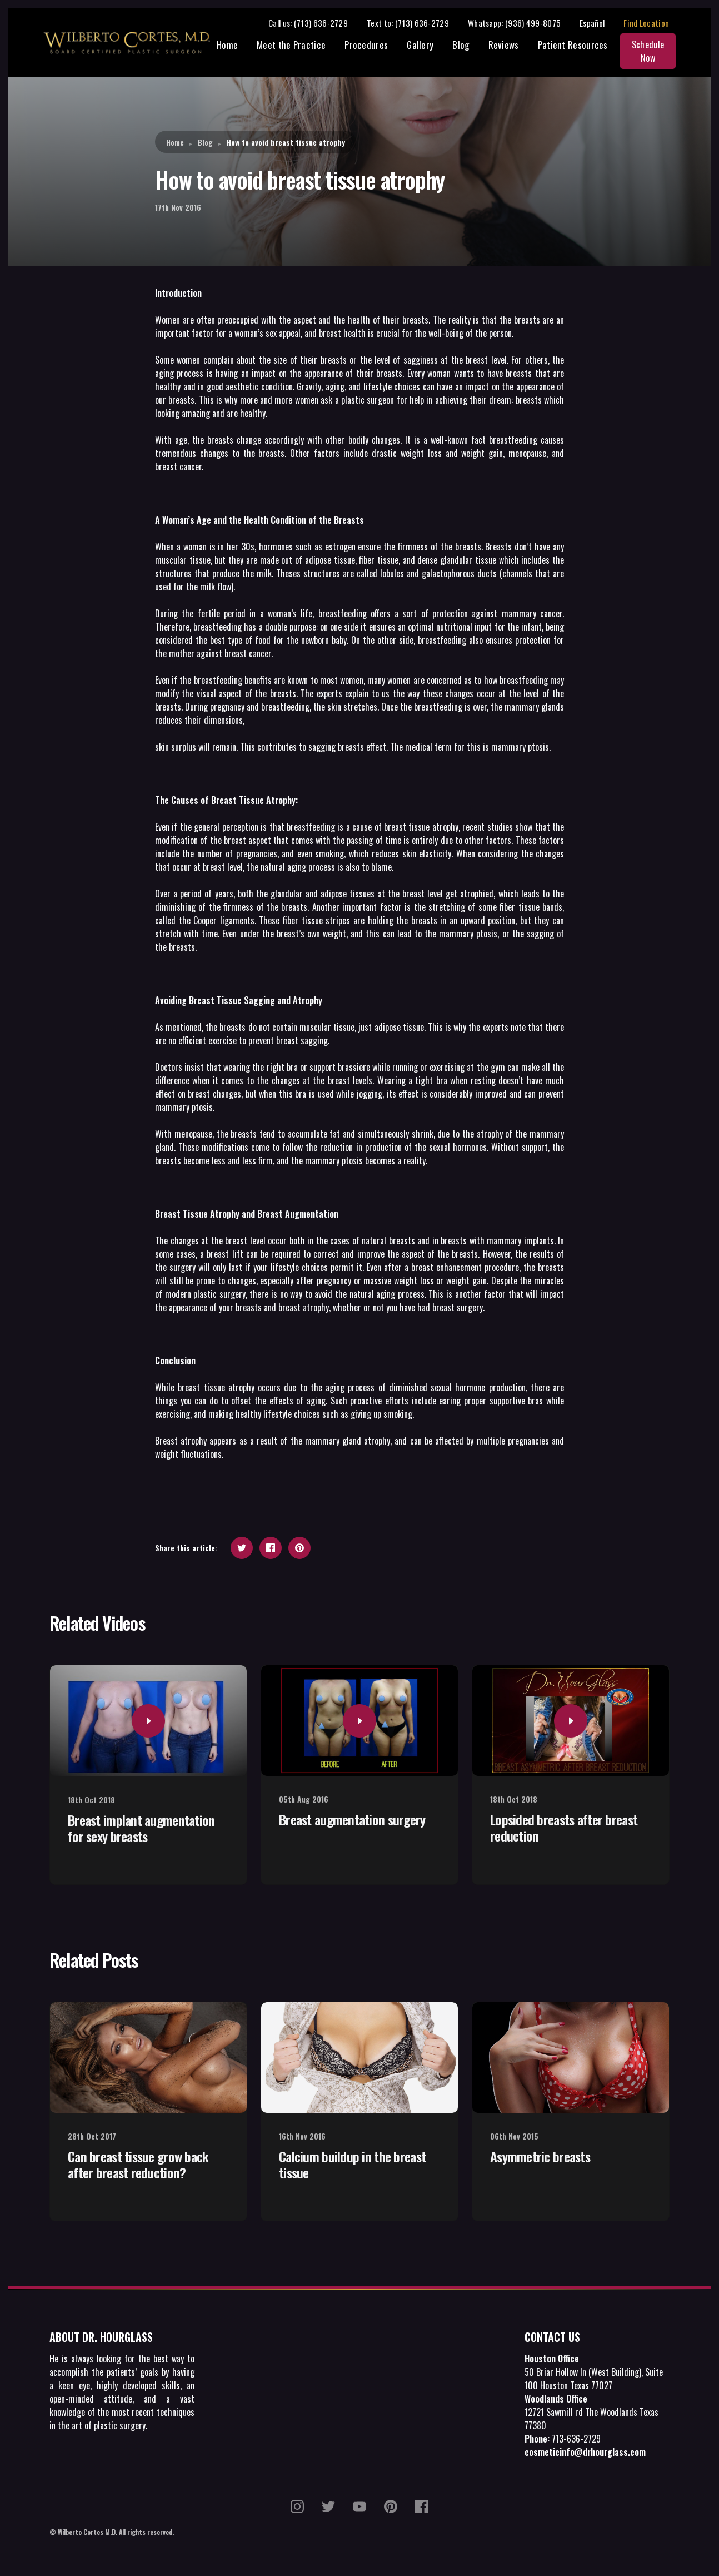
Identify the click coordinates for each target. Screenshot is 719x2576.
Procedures (366, 46)
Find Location (654, 23)
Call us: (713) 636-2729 (316, 23)
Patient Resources (572, 46)
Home (227, 46)
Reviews (503, 46)
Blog (460, 46)
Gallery (420, 46)
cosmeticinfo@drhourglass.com (585, 2453)
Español (600, 23)
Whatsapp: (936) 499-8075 (522, 23)
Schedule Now (652, 52)
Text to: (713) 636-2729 (416, 23)
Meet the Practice (291, 46)
